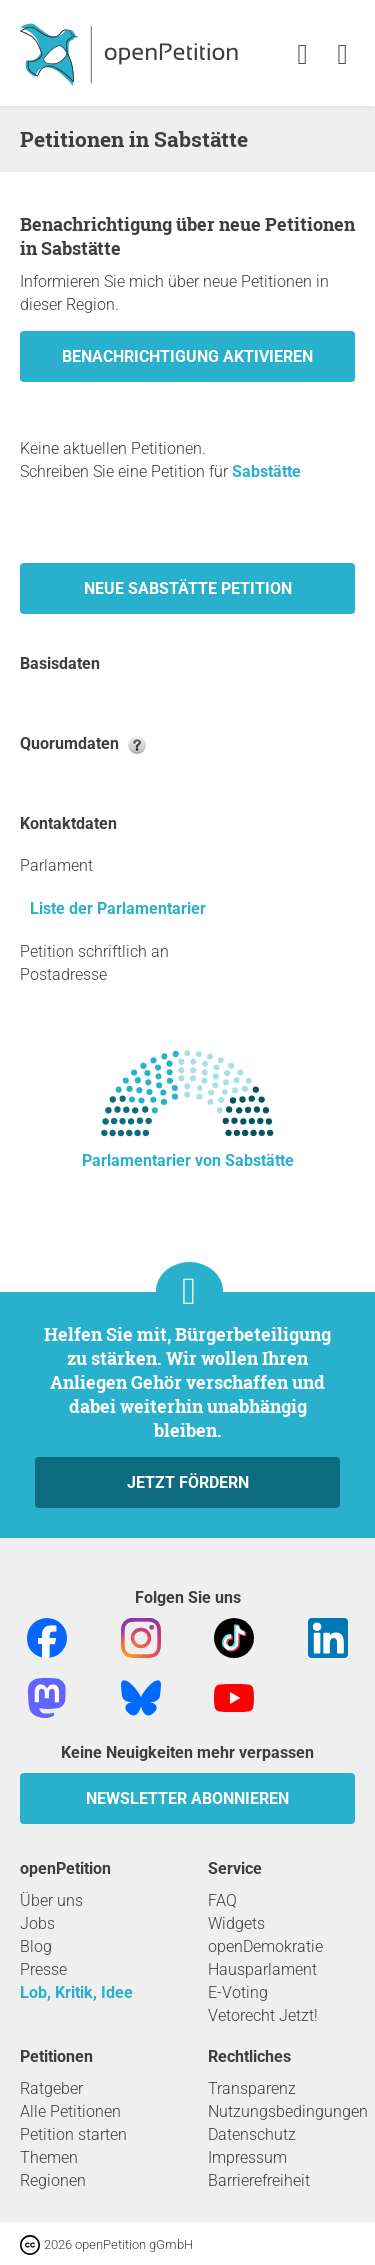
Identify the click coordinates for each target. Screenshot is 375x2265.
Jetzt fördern (188, 1482)
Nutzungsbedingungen (288, 2111)
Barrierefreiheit (259, 2180)
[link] (342, 55)
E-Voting (238, 1992)
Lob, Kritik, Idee (76, 1992)
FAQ (222, 1900)
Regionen (53, 2180)
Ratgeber (51, 2088)
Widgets (236, 1923)
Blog (36, 1946)
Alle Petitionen (70, 2111)
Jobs (37, 1923)
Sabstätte (266, 471)
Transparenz (252, 2088)
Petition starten (73, 2134)
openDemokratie (265, 1946)
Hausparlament (262, 1969)
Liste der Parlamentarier (118, 908)
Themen (49, 2157)
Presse (43, 1969)
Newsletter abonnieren (187, 1798)
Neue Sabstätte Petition (188, 588)
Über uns (51, 1900)
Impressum (247, 2157)
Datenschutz (252, 2134)
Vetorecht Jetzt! (263, 2015)
